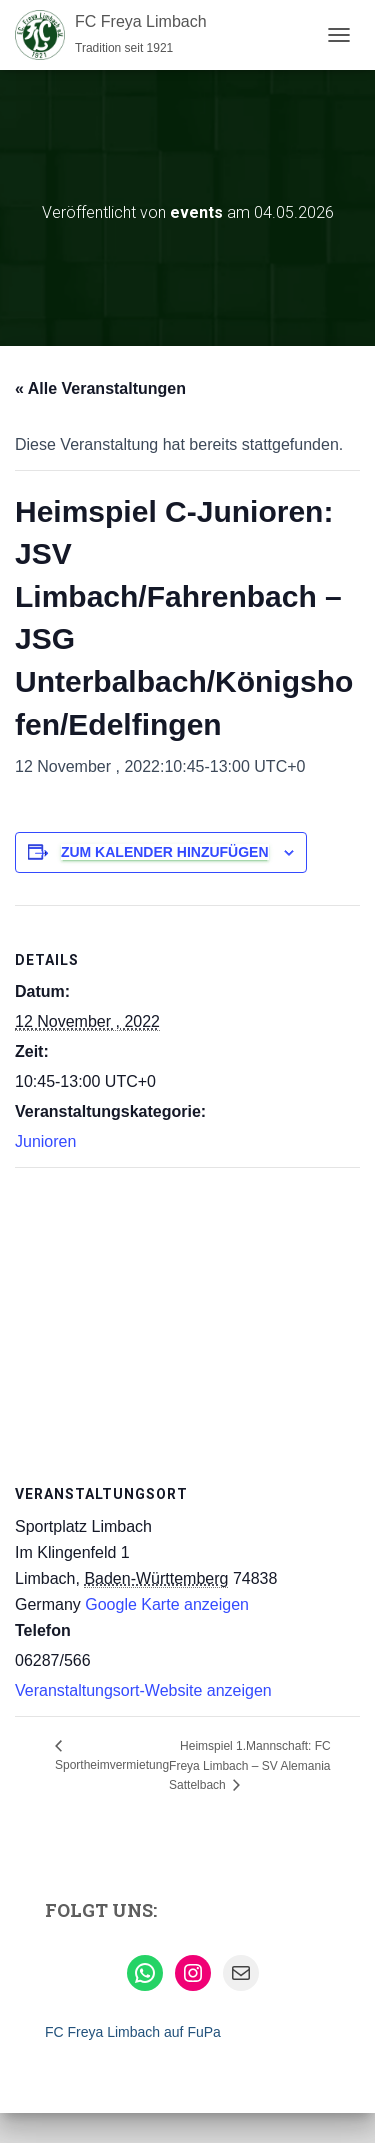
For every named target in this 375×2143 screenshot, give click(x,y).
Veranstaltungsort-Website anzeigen (143, 1690)
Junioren (45, 1141)
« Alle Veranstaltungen (100, 388)
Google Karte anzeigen (167, 1604)
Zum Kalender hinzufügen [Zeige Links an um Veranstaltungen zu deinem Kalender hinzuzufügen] (165, 852)
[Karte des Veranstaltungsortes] (187, 1312)
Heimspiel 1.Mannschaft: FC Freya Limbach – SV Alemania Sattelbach (250, 1765)
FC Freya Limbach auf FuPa (133, 2032)
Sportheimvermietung (112, 1765)
